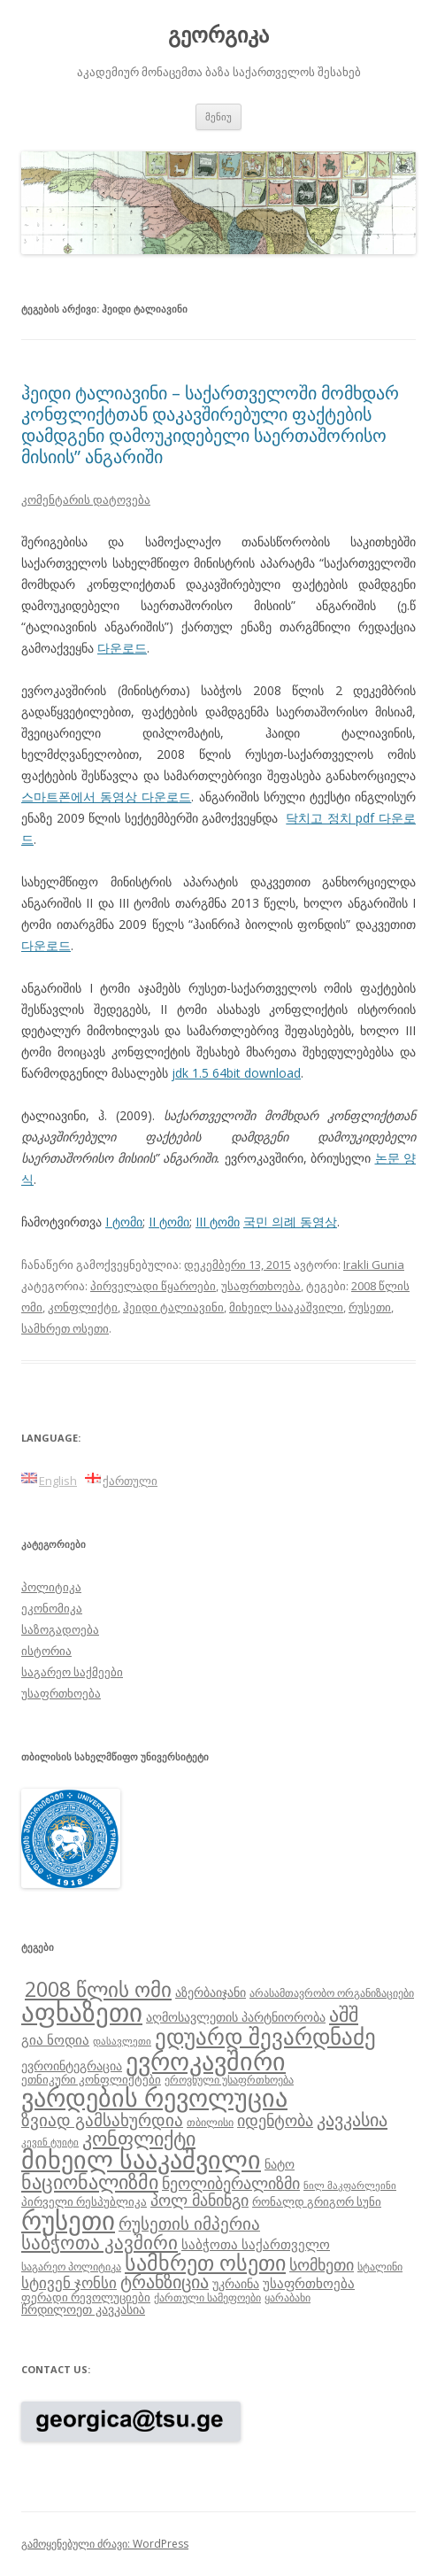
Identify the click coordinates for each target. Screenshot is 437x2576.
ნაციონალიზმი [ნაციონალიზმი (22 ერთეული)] (89, 2181)
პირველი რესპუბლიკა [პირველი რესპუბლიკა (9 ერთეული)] (84, 2201)
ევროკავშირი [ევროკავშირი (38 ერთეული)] (206, 2060)
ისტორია (46, 1651)
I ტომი (123, 1221)
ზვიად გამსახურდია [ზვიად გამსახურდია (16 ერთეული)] (102, 2119)
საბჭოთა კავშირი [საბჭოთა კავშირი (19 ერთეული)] (99, 2242)
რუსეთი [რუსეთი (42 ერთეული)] (68, 2220)
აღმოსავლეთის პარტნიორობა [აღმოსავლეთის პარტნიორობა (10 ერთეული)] (236, 2016)
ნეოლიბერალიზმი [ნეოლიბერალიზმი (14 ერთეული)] (231, 2182)
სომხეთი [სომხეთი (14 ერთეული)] (321, 2264)
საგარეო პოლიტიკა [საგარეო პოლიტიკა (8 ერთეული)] (71, 2266)
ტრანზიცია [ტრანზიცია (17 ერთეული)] (164, 2282)
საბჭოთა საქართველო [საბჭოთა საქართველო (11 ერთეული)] (255, 2244)
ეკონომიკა (51, 1608)
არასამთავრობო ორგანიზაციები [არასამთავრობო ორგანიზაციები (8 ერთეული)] (331, 1992)
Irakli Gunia (373, 1265)
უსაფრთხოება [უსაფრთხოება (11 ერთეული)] (309, 2283)
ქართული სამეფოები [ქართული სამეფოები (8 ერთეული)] (207, 2297)
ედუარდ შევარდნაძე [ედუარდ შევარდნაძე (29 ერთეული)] (265, 2036)
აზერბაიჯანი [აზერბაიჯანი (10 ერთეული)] (210, 1992)
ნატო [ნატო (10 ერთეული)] (279, 2163)
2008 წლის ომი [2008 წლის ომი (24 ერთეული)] (98, 1989)
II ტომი (169, 1221)
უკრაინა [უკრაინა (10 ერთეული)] (235, 2283)
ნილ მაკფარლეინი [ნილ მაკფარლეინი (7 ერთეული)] (349, 2185)
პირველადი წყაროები (153, 1286)
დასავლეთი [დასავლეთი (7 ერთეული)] (122, 2041)
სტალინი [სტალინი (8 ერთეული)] (379, 2266)
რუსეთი (370, 1307)
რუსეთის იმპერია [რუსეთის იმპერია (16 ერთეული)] (189, 2223)
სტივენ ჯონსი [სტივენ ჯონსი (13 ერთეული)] (69, 2282)
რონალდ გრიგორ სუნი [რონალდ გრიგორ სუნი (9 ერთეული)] (316, 2201)
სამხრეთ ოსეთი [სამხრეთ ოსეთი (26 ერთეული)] (205, 2262)
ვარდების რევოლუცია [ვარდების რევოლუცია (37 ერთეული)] (154, 2097)
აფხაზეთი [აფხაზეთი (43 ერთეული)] (81, 2012)
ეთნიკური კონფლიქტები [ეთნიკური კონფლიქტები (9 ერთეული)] (91, 2079)
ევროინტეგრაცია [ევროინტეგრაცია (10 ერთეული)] (71, 2065)
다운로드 (122, 647)
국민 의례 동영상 (290, 1221)
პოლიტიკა (51, 1587)
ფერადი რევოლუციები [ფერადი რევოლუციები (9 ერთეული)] (85, 2297)
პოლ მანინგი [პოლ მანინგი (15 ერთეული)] (199, 2199)
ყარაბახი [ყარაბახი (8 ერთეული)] (287, 2297)
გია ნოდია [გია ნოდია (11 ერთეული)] (55, 2039)
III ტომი (218, 1221)
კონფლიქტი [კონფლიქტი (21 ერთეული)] (139, 2138)
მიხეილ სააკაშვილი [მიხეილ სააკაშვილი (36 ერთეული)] (141, 2159)
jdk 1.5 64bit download (236, 1072)
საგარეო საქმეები (72, 1672)
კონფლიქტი (83, 1307)
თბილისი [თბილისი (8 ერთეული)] (210, 2122)
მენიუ (218, 116)
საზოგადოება (60, 1629)
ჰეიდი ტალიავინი (173, 1307)
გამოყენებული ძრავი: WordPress (104, 2543)
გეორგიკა (218, 35)
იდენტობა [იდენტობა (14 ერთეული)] (275, 2120)
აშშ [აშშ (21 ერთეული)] (343, 2014)
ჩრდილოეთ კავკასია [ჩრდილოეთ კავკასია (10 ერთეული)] (83, 2309)
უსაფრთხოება (261, 1286)
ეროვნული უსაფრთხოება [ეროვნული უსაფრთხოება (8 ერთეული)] (229, 2079)
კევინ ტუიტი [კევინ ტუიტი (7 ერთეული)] (50, 2142)
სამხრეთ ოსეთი (65, 1328)
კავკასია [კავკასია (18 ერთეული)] (352, 2119)
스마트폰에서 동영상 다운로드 (106, 796)
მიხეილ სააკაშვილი (286, 1307)
